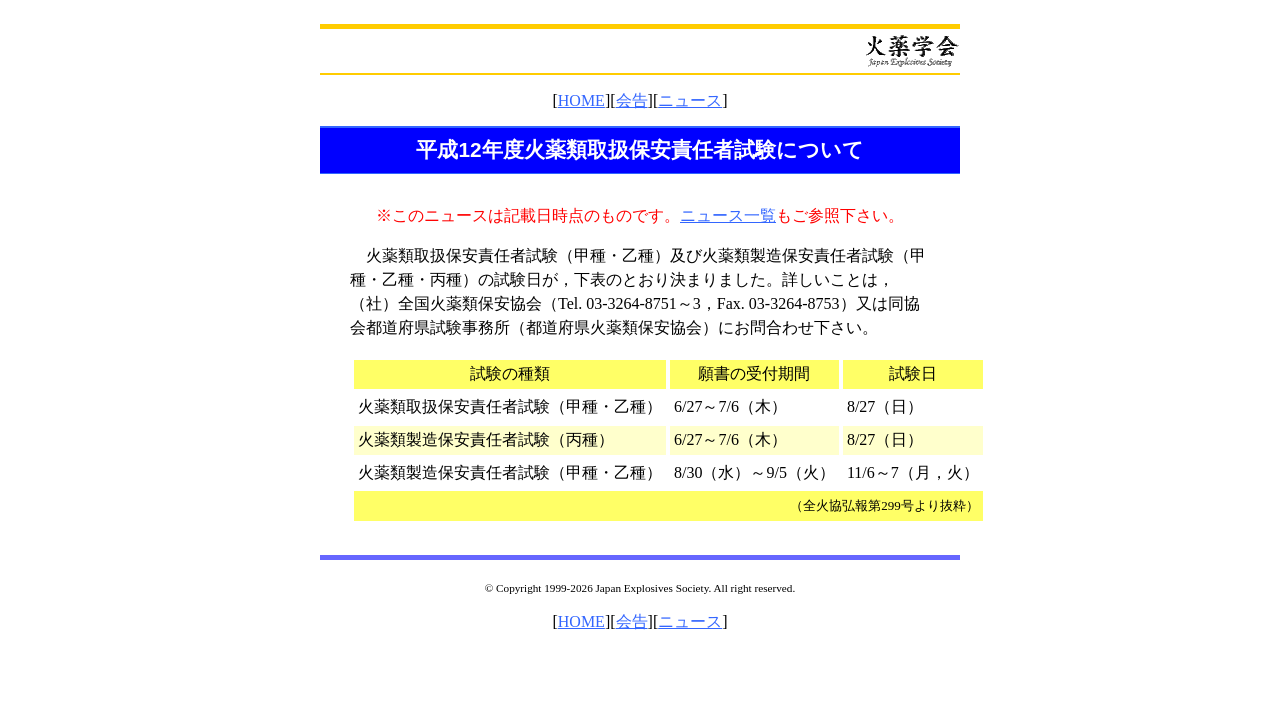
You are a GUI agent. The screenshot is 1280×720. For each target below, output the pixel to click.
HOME (581, 100)
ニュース (690, 100)
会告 (632, 100)
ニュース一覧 (728, 215)
